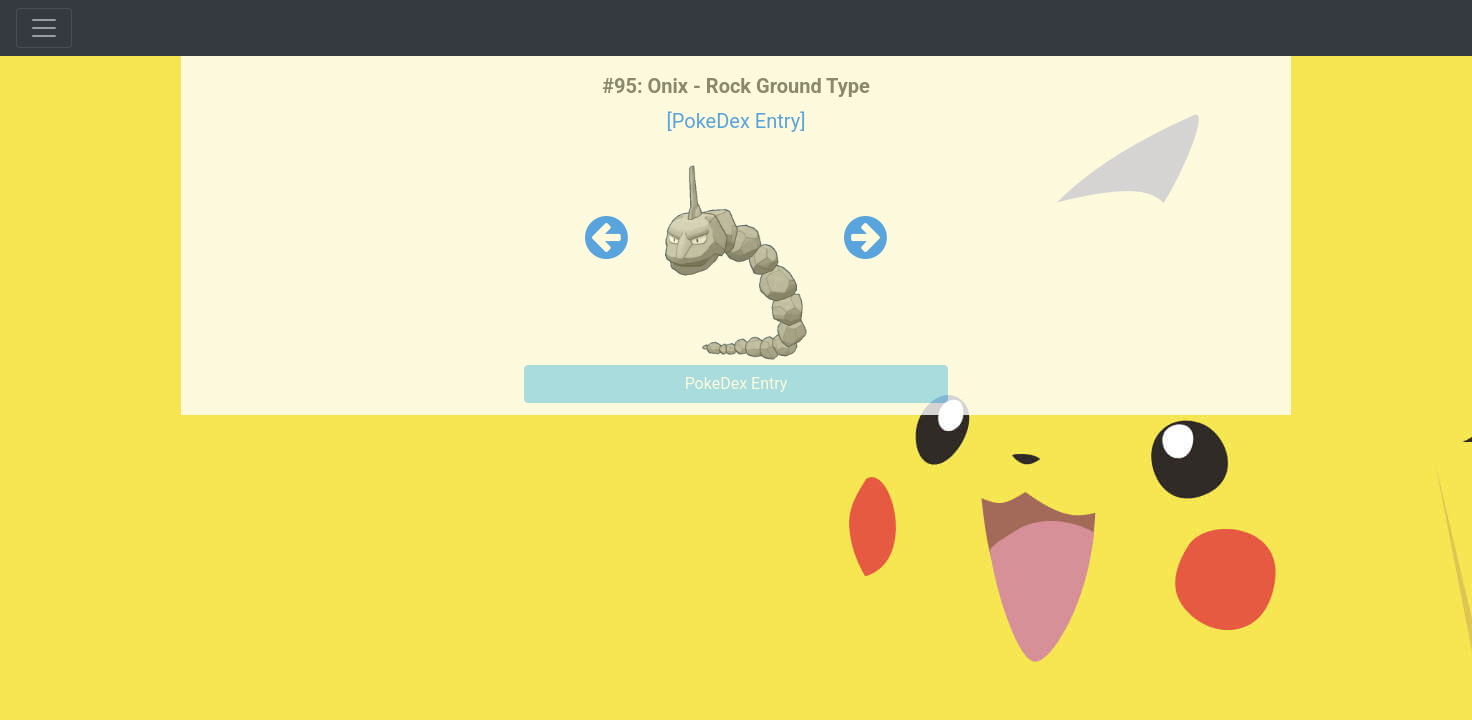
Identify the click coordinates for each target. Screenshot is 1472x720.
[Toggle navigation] (44, 28)
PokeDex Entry (736, 383)
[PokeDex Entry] (735, 121)
